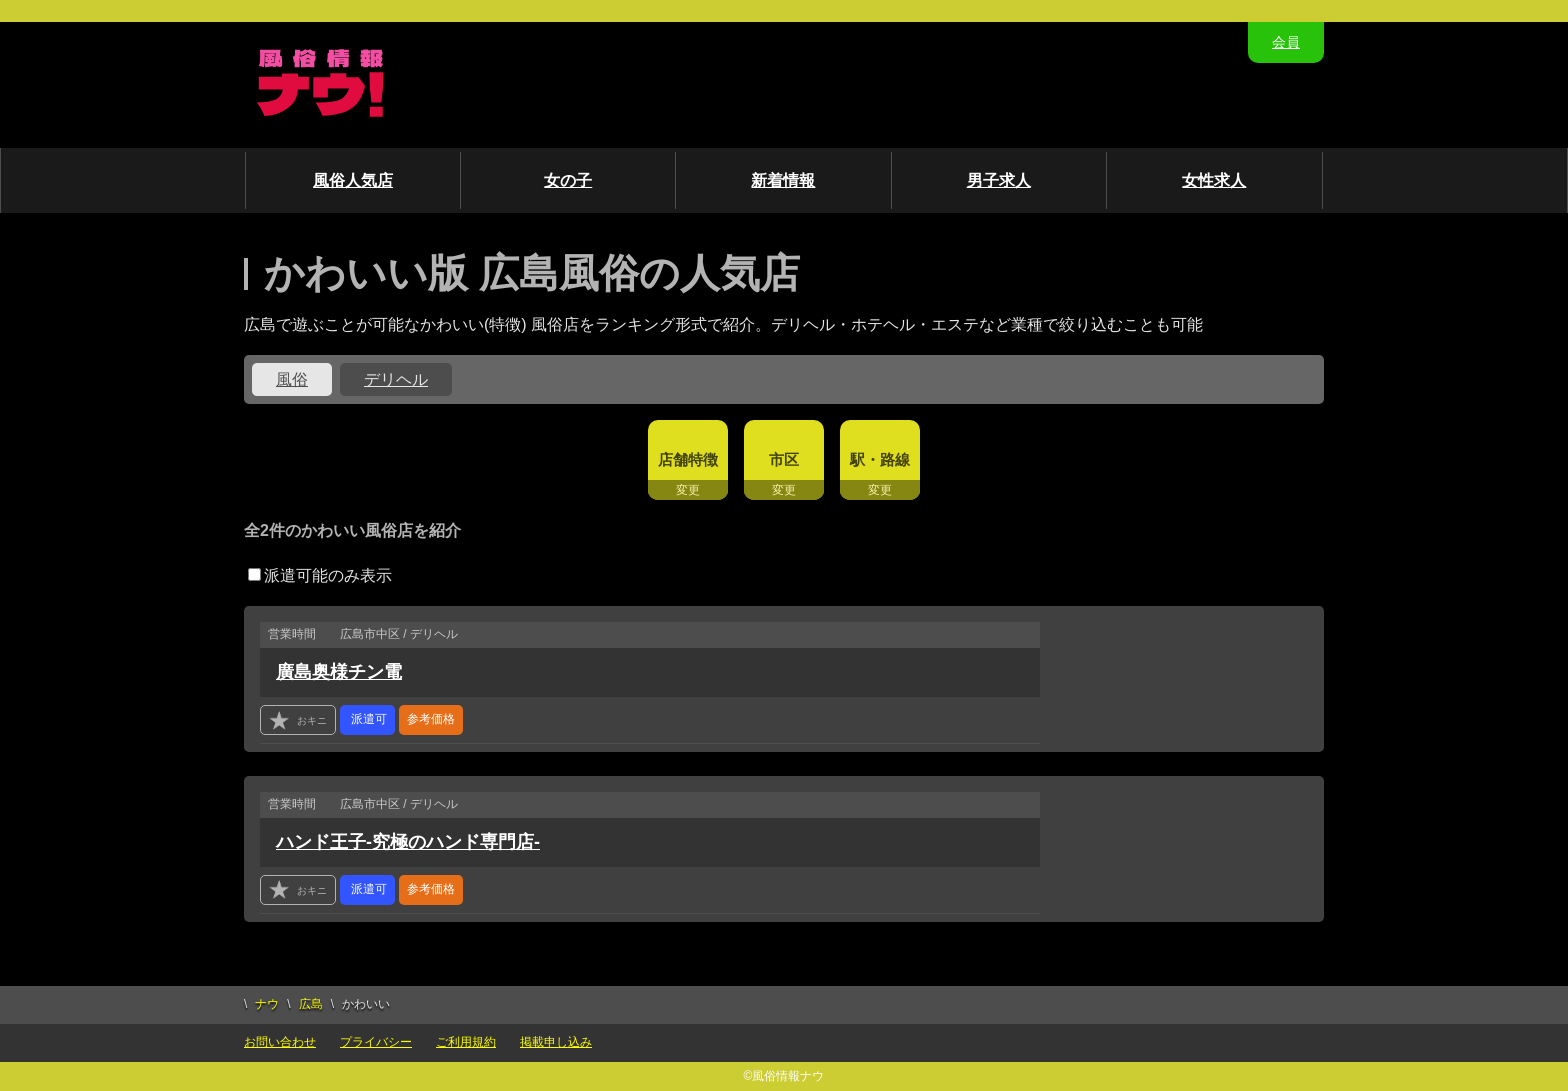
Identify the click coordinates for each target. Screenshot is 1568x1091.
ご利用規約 (466, 1042)
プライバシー (376, 1042)
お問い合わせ (280, 1042)
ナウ (267, 1004)
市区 (784, 459)
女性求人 (1214, 180)
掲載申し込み (556, 1042)
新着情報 (783, 180)
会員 (1286, 42)
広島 (311, 1004)
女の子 (568, 180)
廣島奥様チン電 (339, 672)
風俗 (292, 379)
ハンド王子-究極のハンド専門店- (408, 842)
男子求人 (999, 180)
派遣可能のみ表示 (320, 575)
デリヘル (396, 379)
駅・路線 (880, 459)
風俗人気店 (353, 180)
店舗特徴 (688, 459)
